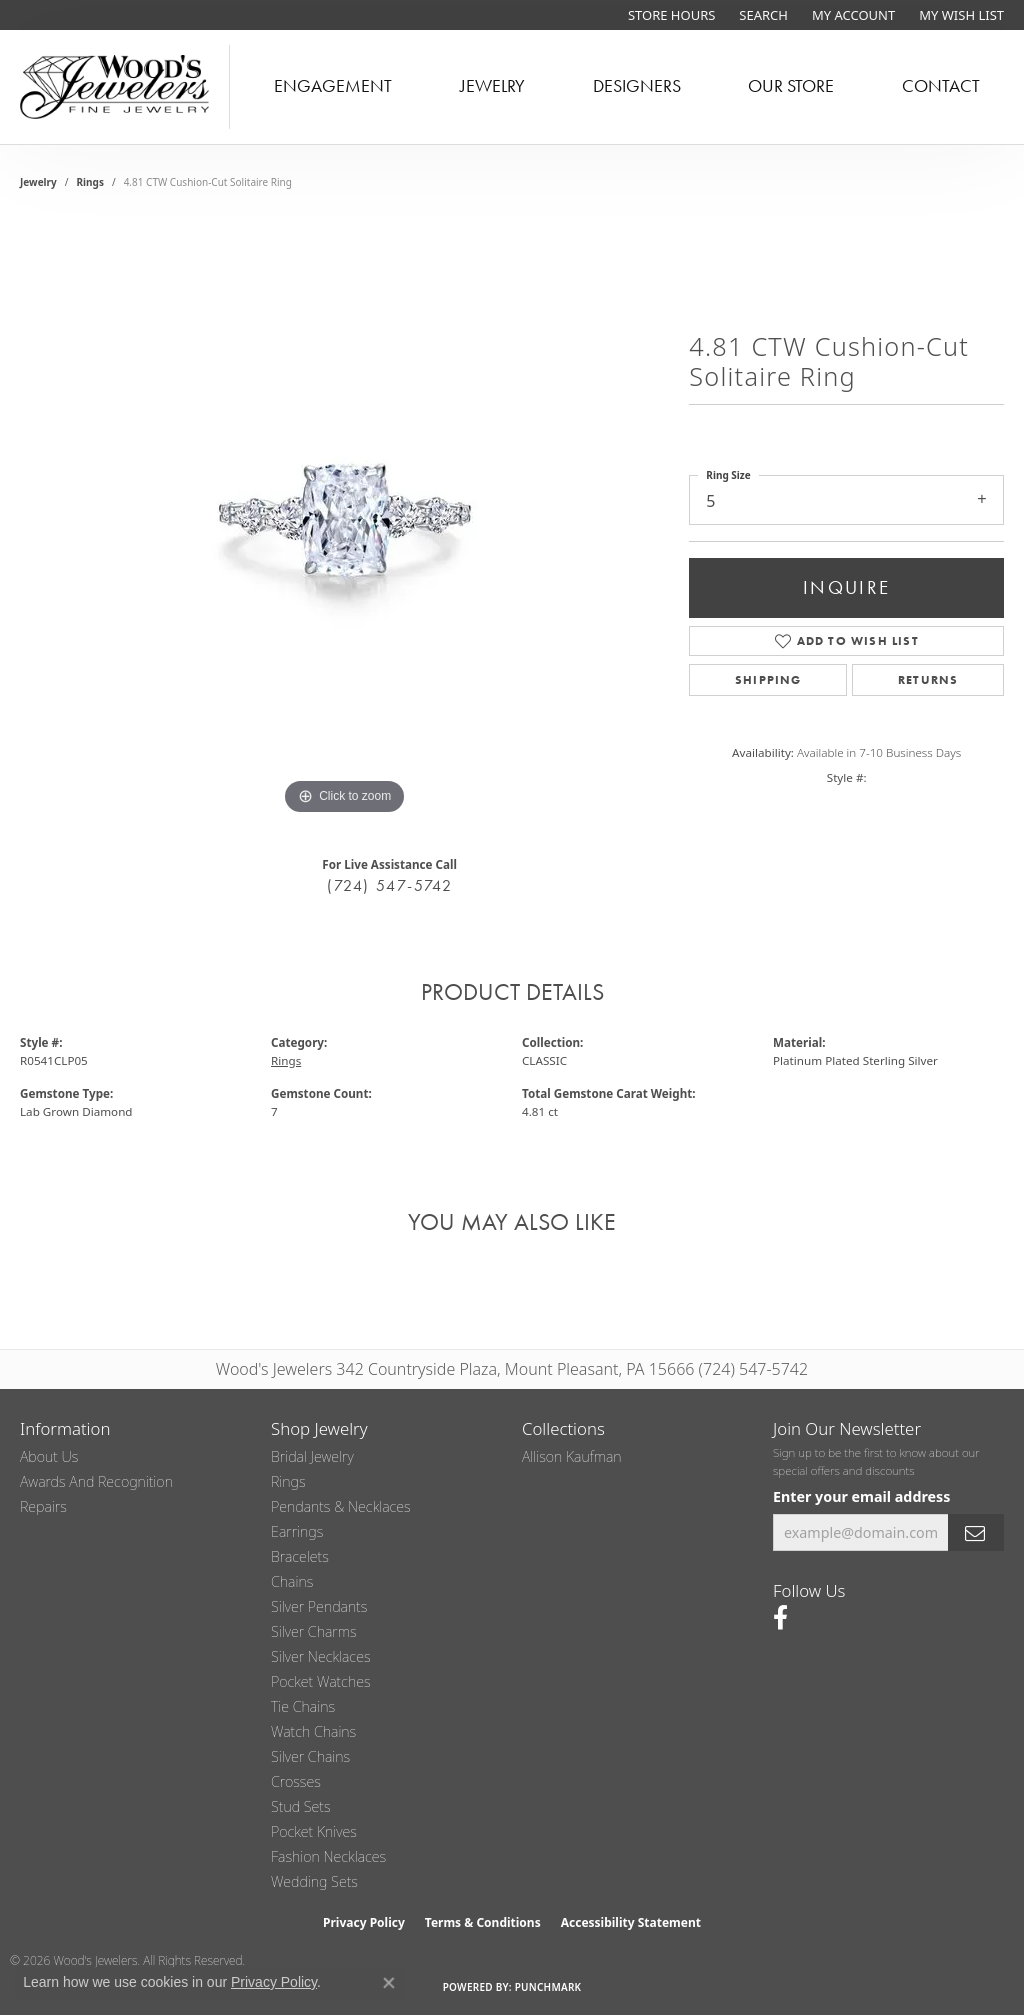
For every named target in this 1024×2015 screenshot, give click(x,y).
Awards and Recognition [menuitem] (96, 1481)
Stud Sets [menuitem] (301, 1806)
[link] (669, 15)
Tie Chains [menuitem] (303, 1706)
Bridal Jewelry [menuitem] (312, 1456)
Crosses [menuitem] (296, 1781)
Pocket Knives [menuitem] (314, 1831)
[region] (345, 520)
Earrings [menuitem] (297, 1531)
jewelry (38, 182)
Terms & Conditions (483, 1922)
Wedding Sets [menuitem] (314, 1881)
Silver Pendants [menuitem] (319, 1606)
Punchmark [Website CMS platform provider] (548, 1987)
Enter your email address (861, 1496)
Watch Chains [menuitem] (313, 1731)
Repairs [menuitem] (43, 1506)
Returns (928, 680)
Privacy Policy (364, 1922)
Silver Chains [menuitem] (310, 1756)
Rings (90, 182)
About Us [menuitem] (49, 1456)
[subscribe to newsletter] (976, 1532)
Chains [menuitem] (292, 1581)
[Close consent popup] (389, 1983)
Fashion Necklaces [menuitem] (328, 1856)
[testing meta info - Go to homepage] (115, 87)
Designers (637, 86)
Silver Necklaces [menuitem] (321, 1656)
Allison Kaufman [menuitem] (572, 1456)
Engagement (333, 86)
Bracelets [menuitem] (300, 1556)
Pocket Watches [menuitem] (321, 1681)
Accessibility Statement (631, 1922)
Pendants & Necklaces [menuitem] (341, 1506)
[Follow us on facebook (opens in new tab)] (780, 1618)
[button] (761, 15)
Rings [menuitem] (288, 1481)
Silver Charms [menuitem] (314, 1631)
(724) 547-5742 (389, 885)
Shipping (768, 680)
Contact (941, 86)
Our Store (791, 86)
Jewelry (492, 86)
